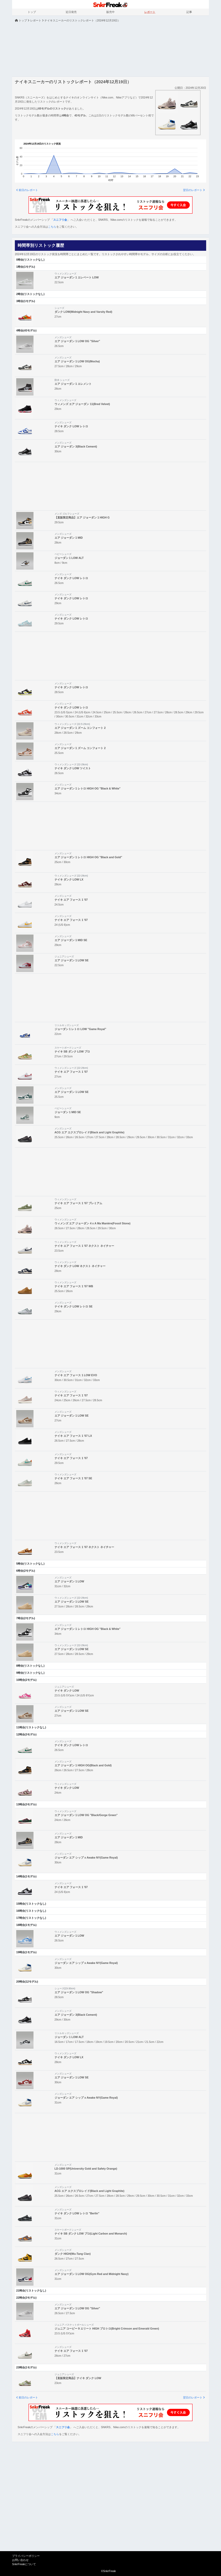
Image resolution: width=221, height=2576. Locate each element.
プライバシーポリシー (26, 2555)
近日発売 (71, 12)
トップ (32, 12)
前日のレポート (27, 190)
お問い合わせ (20, 2560)
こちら (52, 226)
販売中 (110, 12)
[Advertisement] (110, 49)
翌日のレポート (194, 190)
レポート (149, 12)
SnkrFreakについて (24, 2564)
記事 (189, 12)
